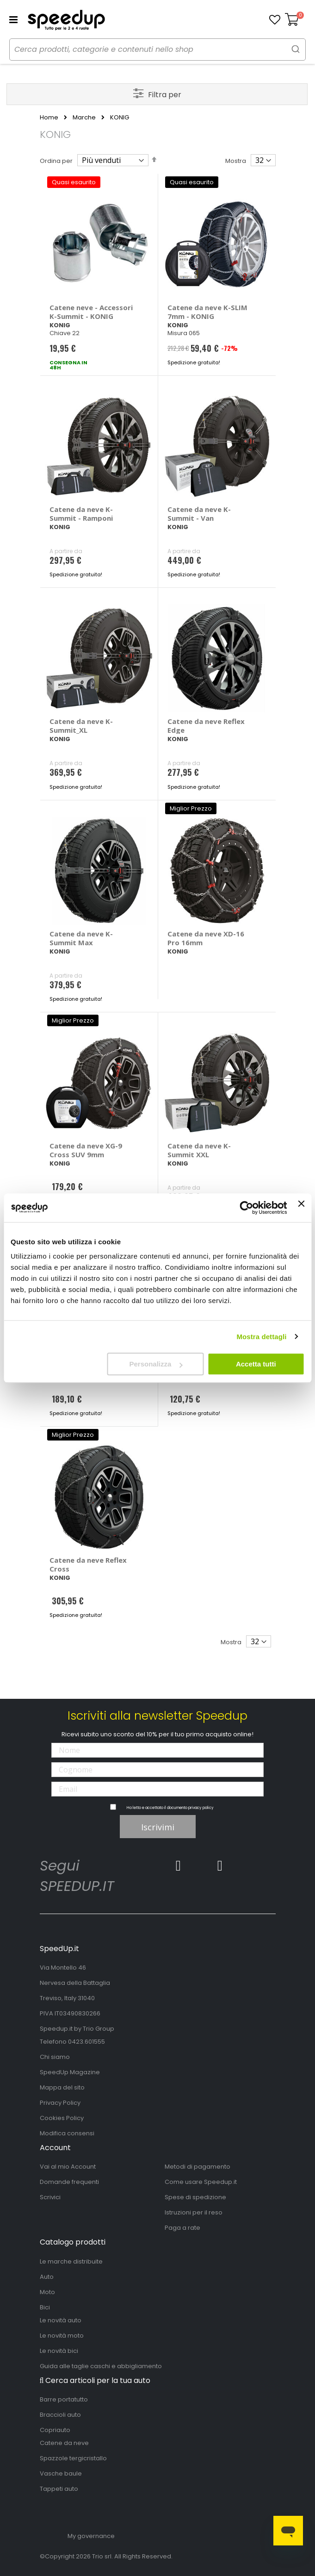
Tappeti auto (59, 2488)
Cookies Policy (62, 2118)
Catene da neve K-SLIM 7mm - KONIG (207, 312)
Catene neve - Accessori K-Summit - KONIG (91, 312)
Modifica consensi (67, 2133)
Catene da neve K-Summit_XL (81, 726)
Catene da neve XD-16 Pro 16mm (205, 938)
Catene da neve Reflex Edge (206, 726)
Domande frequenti (69, 2181)
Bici (45, 2307)
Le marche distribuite (71, 2261)
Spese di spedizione (195, 2197)
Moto (47, 2292)
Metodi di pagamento (197, 2166)
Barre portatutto (64, 2399)
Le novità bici (59, 2350)
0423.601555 (86, 2041)
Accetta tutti (256, 1364)
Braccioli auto (60, 2414)
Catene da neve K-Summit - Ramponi (81, 514)
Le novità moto (62, 2335)
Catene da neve (64, 2443)
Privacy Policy (60, 2102)
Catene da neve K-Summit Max (81, 938)
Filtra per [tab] (164, 94)
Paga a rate (182, 2227)
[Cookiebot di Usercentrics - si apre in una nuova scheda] (246, 1208)
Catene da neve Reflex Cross (88, 1564)
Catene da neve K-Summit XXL (199, 1150)
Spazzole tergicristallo (73, 2458)
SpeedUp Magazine (70, 2072)
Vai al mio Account (68, 2166)
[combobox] (157, 49)
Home (49, 117)
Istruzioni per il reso (193, 2212)
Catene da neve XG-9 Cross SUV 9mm (85, 1150)
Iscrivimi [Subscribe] (157, 1827)
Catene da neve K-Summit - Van (199, 514)
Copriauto (55, 2430)
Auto (47, 2276)
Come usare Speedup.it (201, 2181)
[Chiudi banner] (301, 1207)
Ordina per (56, 160)
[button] (275, 20)
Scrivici (50, 2197)
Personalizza (155, 1364)
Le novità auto (60, 2320)
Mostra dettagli (261, 1337)
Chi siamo (55, 2056)
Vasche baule (61, 2473)
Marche (84, 117)
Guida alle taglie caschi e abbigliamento (101, 2366)
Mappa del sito (62, 2087)
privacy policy (201, 1807)
